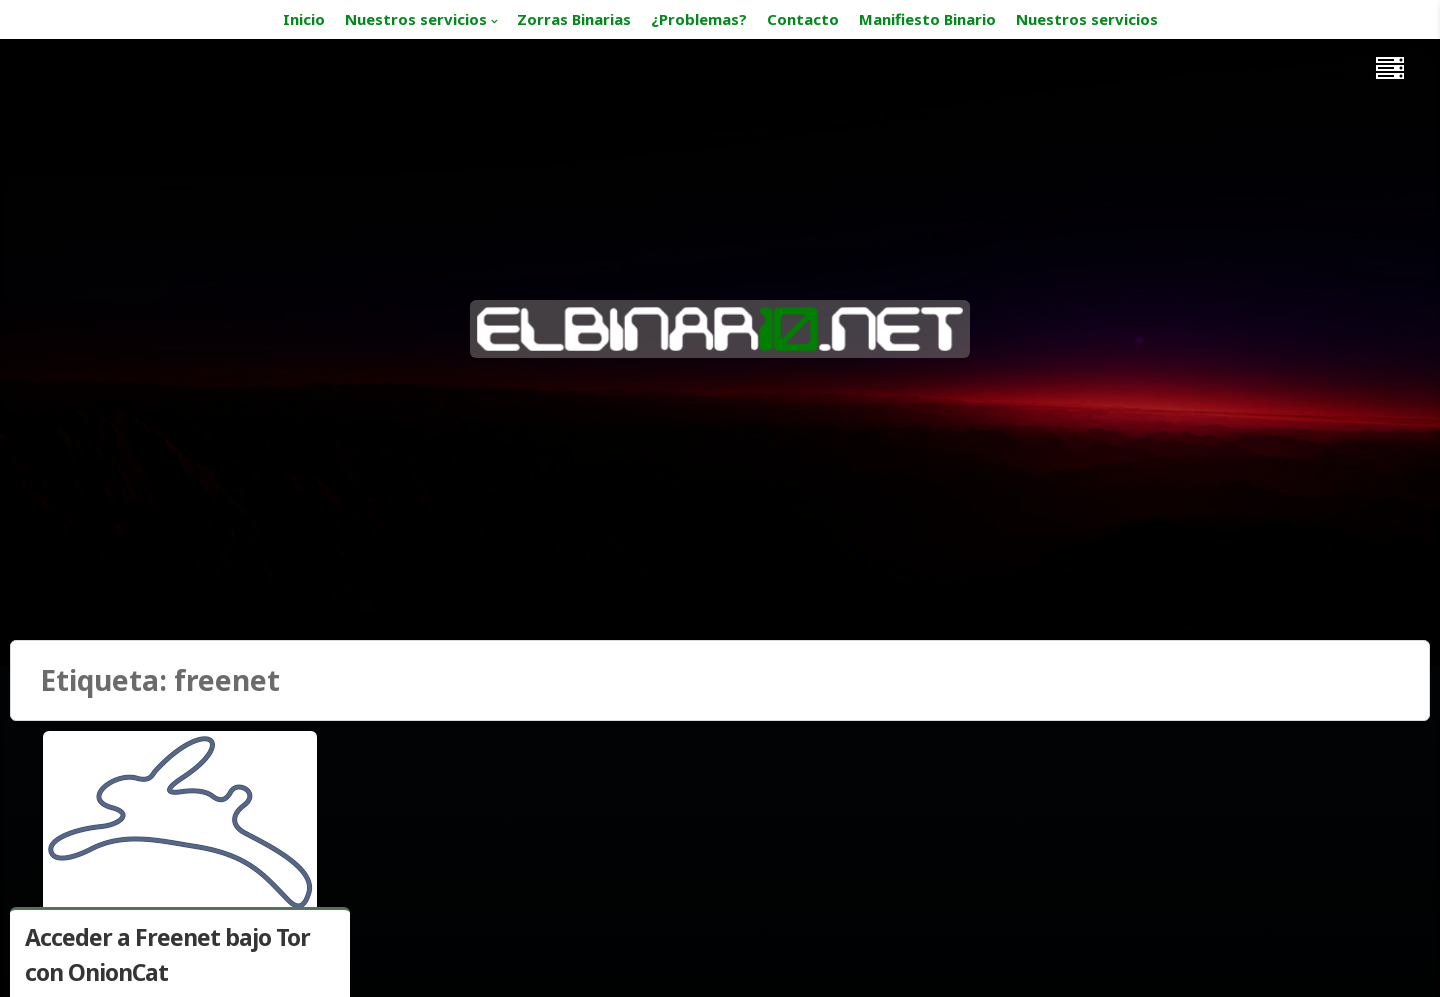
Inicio (304, 19)
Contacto (803, 19)
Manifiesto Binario (927, 19)
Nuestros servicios (416, 19)
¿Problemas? (699, 19)
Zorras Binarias (574, 19)
